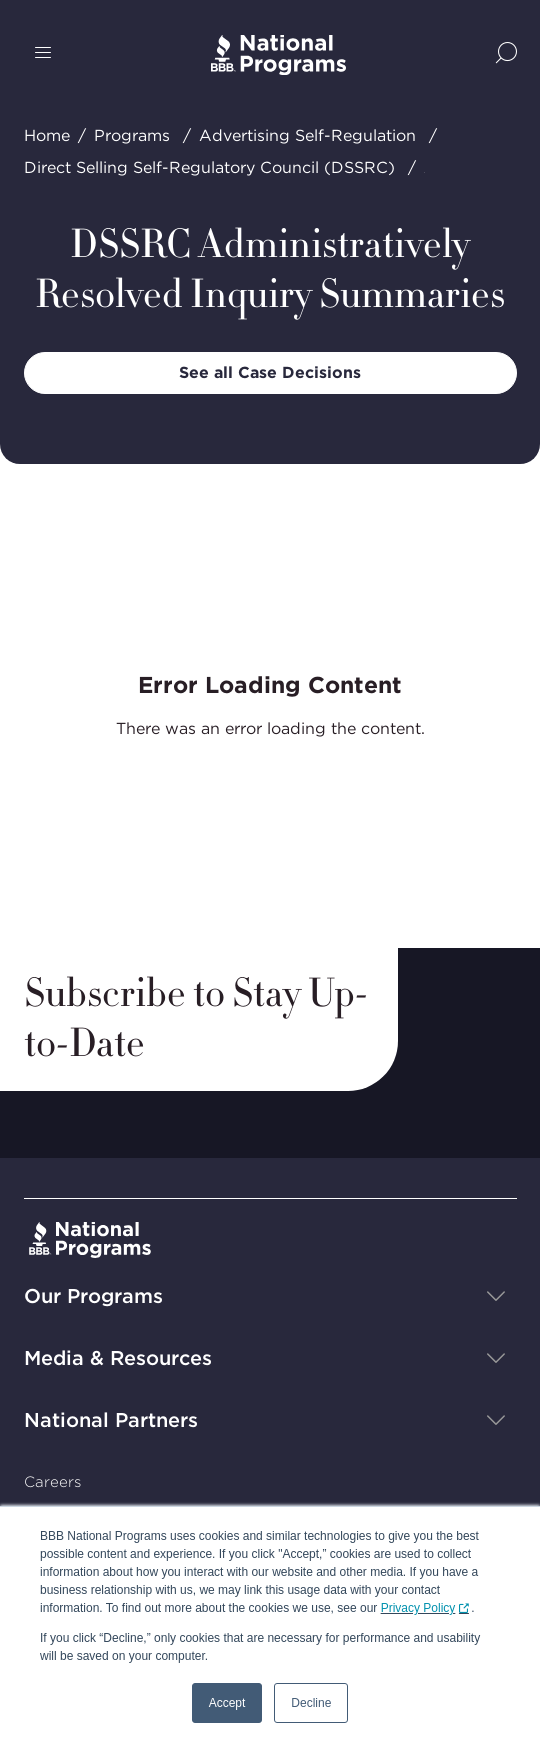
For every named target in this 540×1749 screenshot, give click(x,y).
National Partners (111, 1420)
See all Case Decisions (270, 372)
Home (47, 135)
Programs (132, 135)
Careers (52, 1482)
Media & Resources (118, 1358)
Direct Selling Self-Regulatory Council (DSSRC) (209, 167)
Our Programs (93, 1296)
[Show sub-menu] (496, 1296)
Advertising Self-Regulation (307, 135)
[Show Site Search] (506, 54)
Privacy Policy (418, 1608)
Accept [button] (227, 1703)
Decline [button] (311, 1703)
